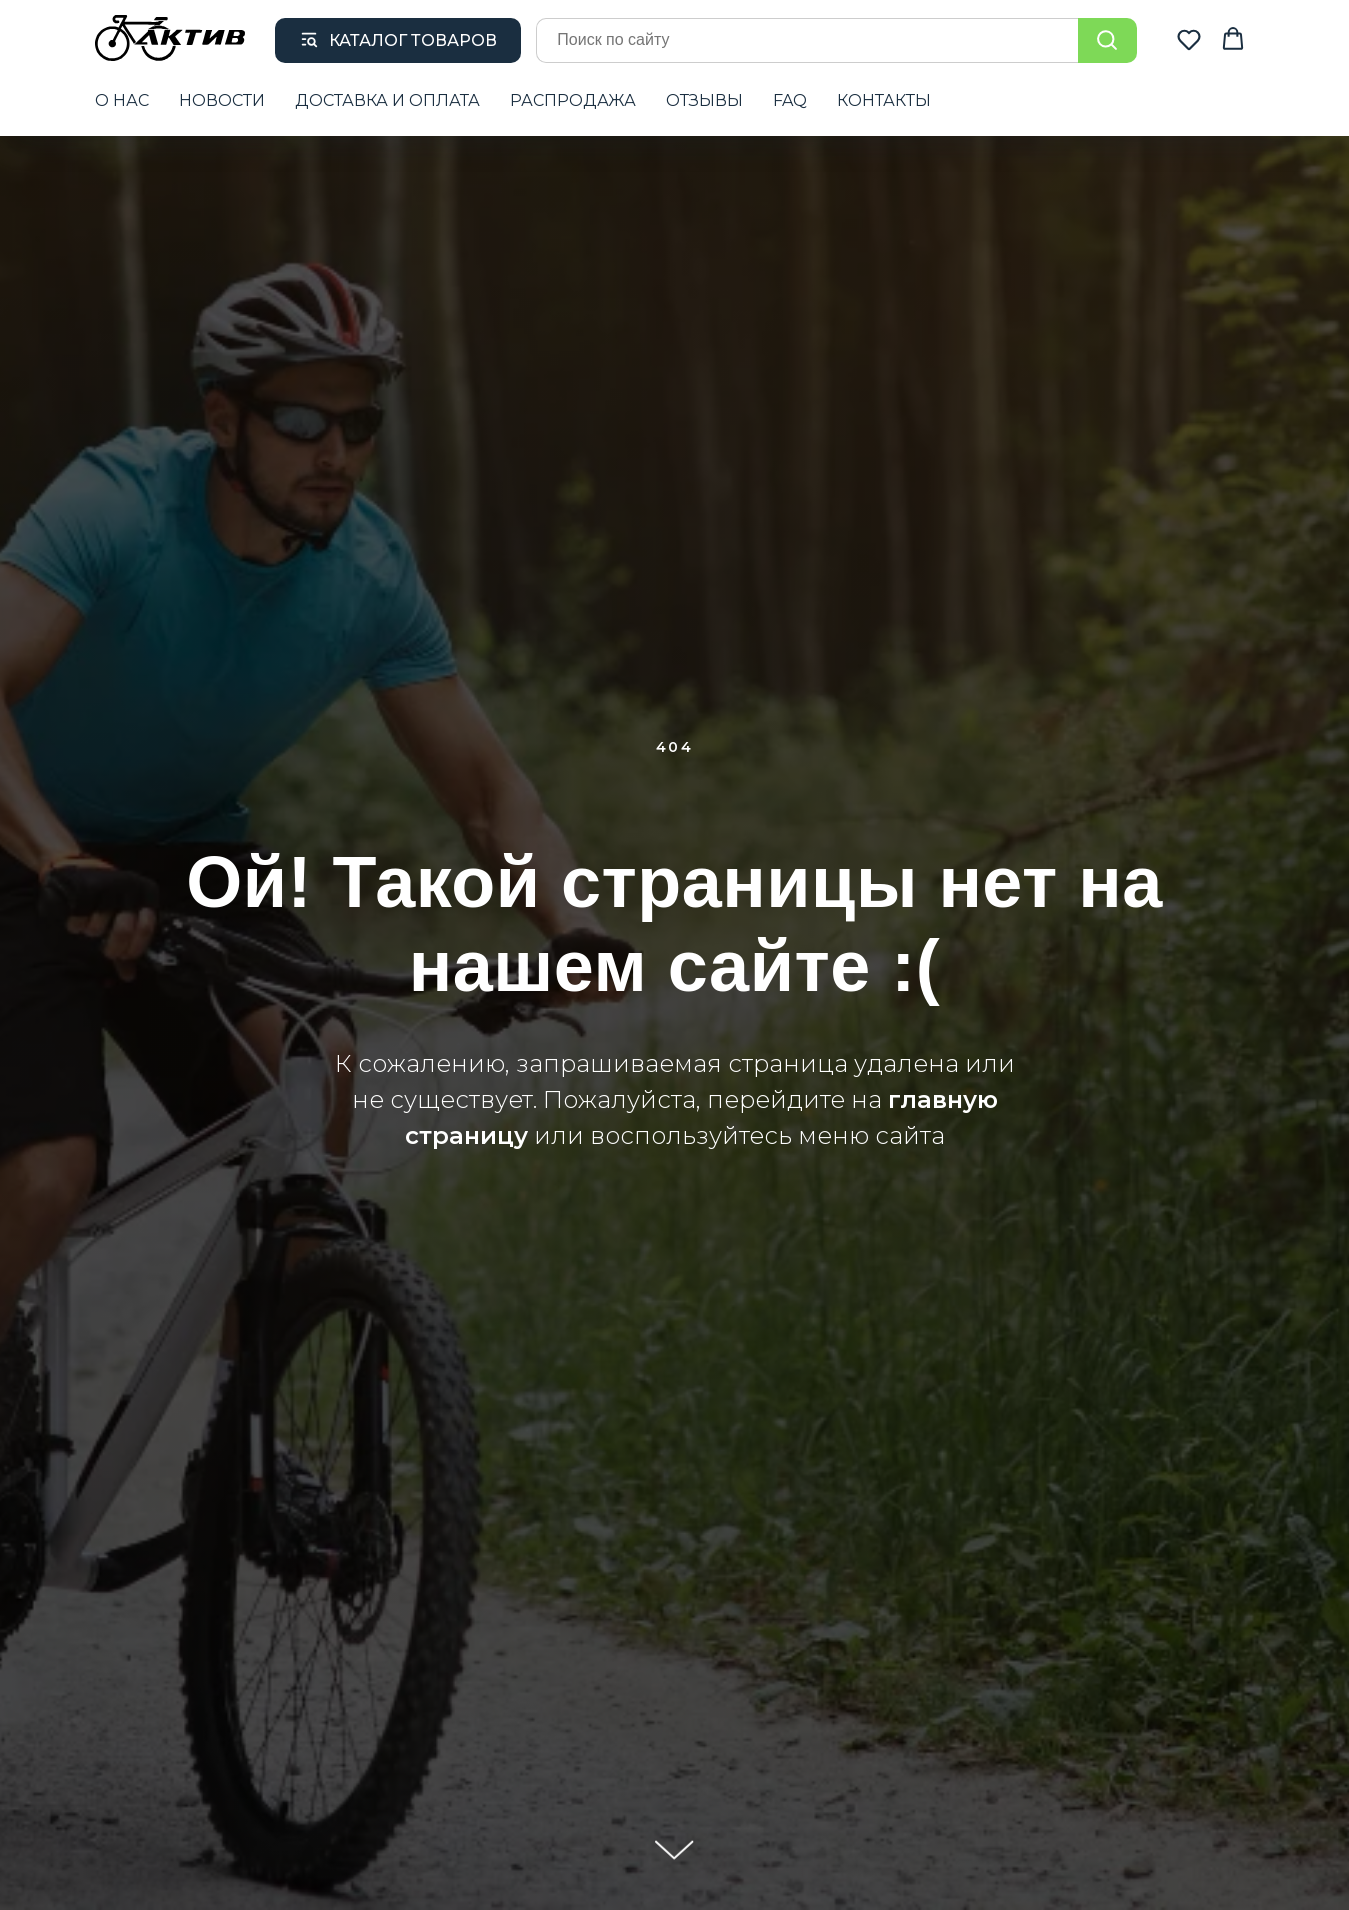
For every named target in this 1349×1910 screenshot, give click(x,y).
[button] (1189, 39)
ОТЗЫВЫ (704, 100)
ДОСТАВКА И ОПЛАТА (387, 100)
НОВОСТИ (222, 100)
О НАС (122, 100)
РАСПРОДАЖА (573, 100)
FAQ (790, 100)
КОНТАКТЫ (884, 100)
